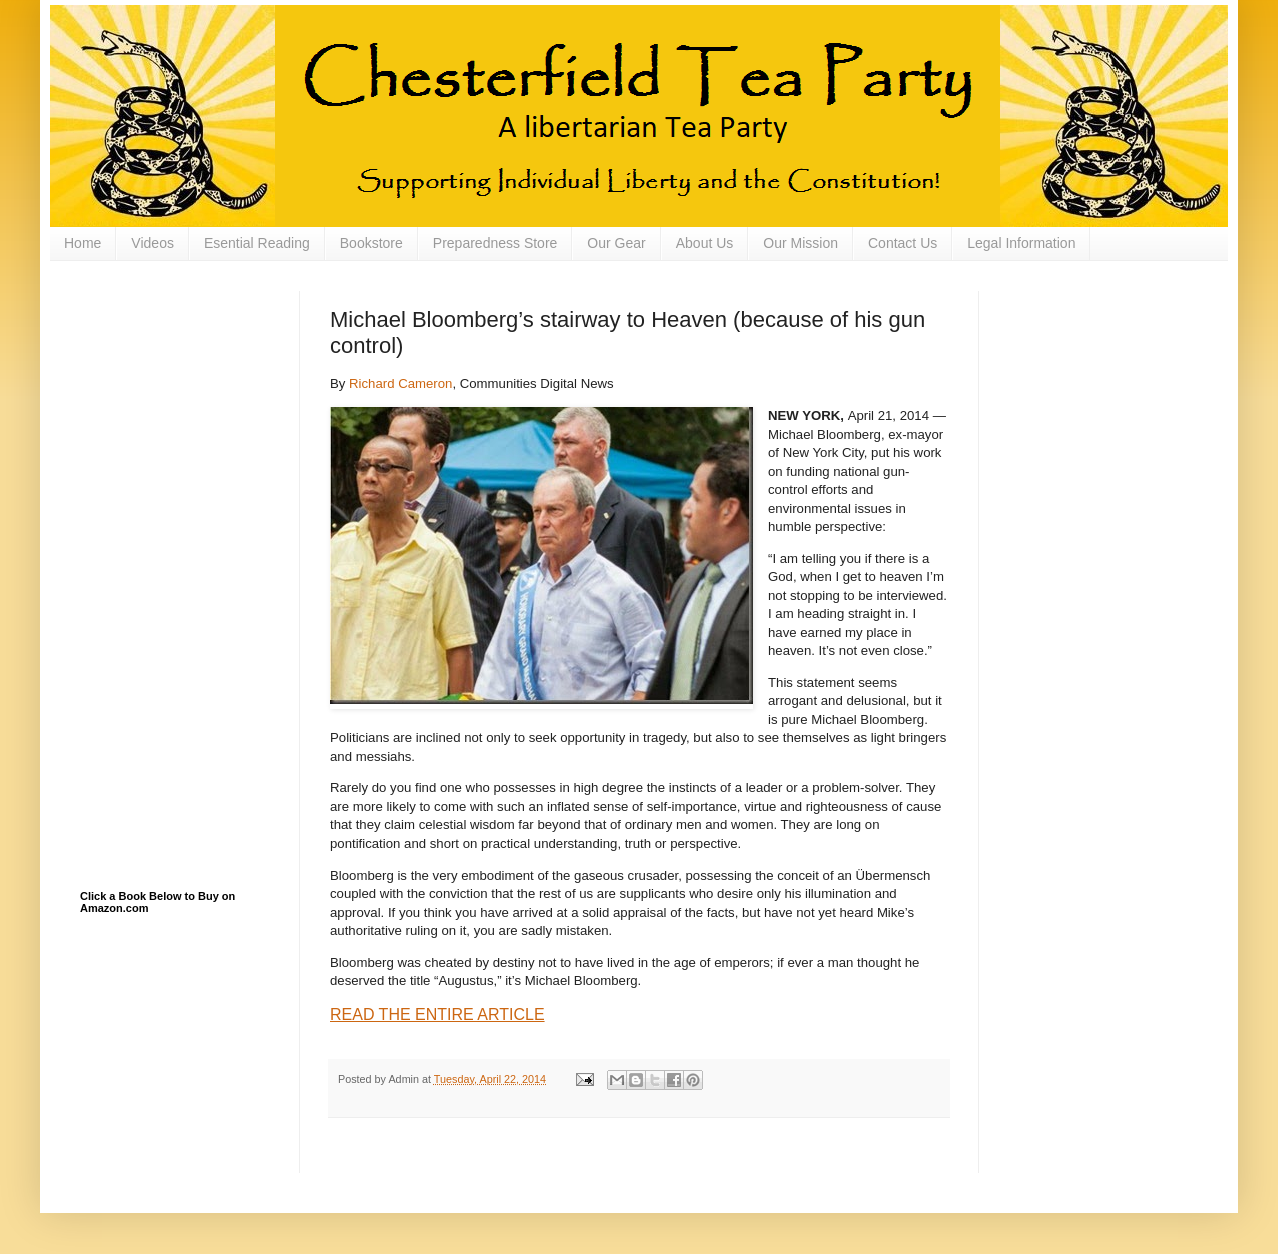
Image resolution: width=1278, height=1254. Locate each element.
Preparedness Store (495, 243)
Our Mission (800, 243)
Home (82, 243)
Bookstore (371, 243)
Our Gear (616, 243)
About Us (705, 243)
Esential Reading (257, 243)
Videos (152, 243)
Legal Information (1021, 243)
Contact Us (902, 243)
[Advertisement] (180, 391)
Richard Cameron (400, 383)
